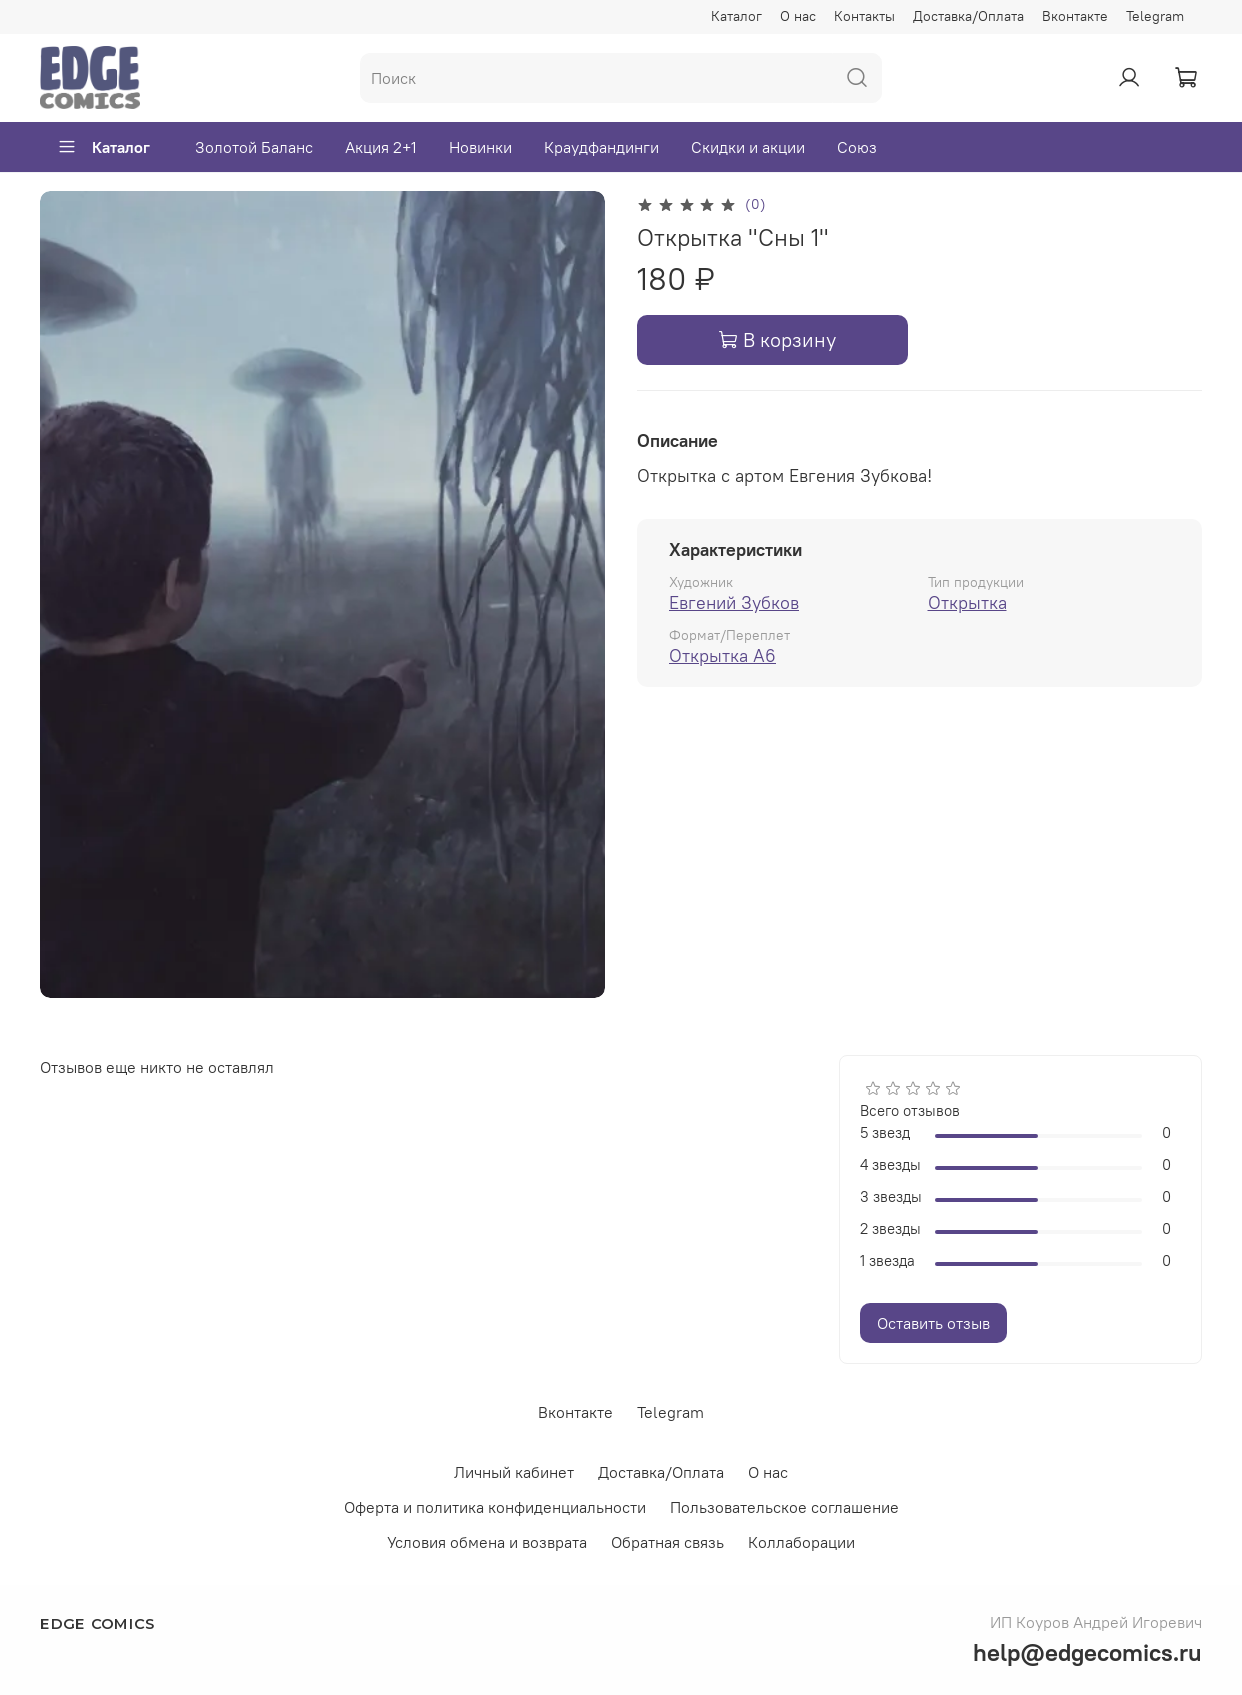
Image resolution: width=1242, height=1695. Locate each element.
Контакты (864, 16)
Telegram (1155, 16)
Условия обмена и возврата (487, 1542)
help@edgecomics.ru (1087, 1652)
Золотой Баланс (254, 147)
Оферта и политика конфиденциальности (495, 1507)
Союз (857, 147)
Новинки (480, 147)
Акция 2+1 (381, 147)
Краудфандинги (601, 147)
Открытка (967, 602)
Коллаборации (801, 1542)
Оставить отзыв (933, 1323)
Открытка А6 (722, 655)
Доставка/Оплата (968, 16)
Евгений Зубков (734, 602)
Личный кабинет (514, 1472)
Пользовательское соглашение (784, 1507)
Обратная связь (667, 1542)
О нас (798, 16)
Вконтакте (1075, 16)
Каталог (736, 16)
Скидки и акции (748, 147)
